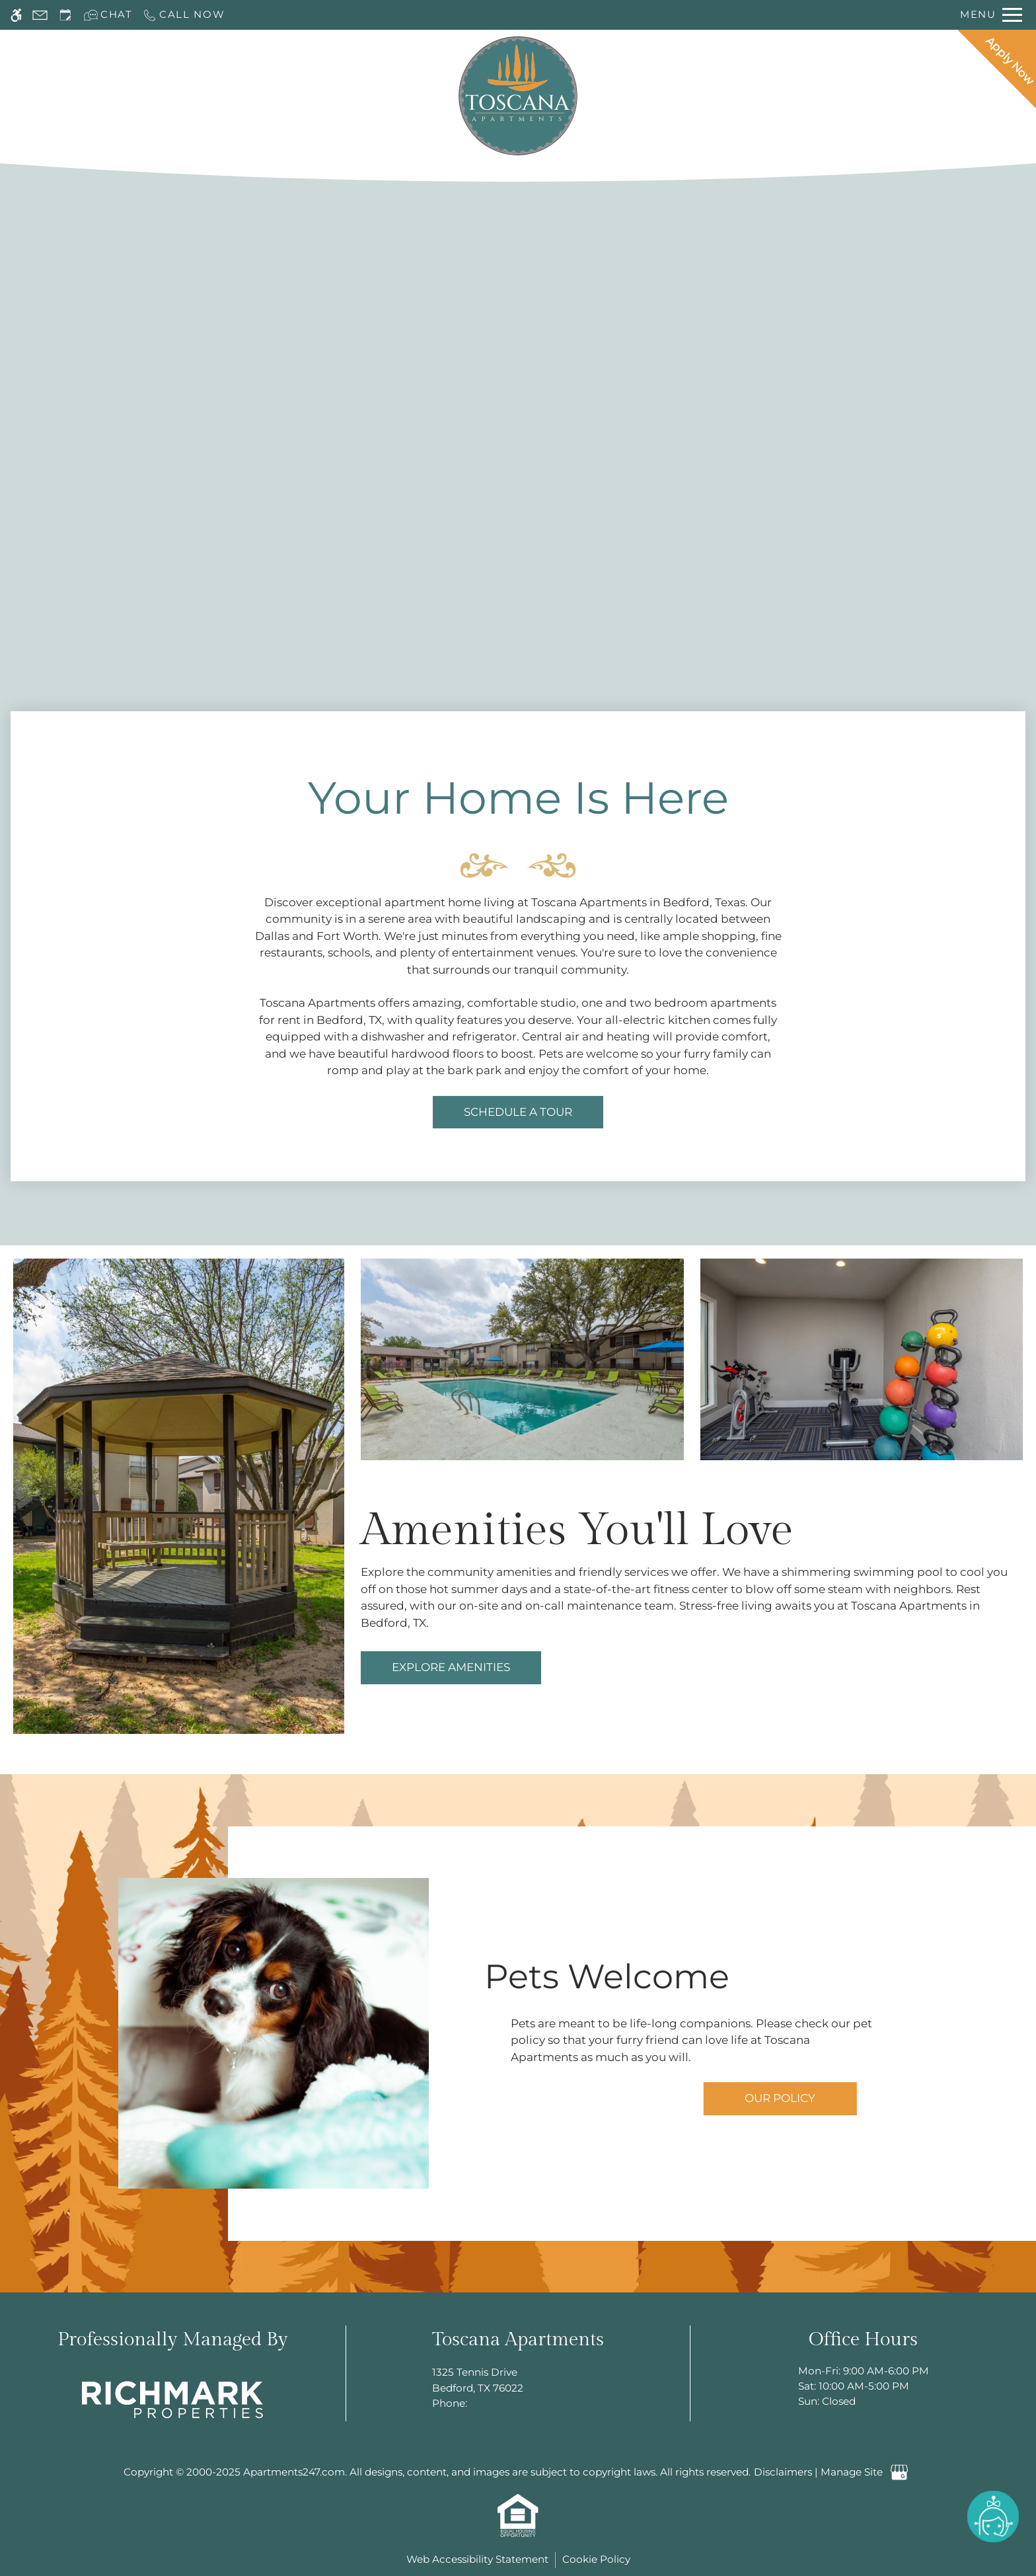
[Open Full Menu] (991, 14)
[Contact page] (40, 14)
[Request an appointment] (65, 14)
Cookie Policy (596, 2559)
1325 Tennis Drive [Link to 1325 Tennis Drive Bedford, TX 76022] (518, 2381)
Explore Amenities (451, 1667)
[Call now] (183, 14)
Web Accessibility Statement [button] (477, 2559)
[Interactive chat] (108, 14)
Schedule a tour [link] (518, 1111)
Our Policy (780, 2098)
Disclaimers (783, 2472)
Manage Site (852, 2472)
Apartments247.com (294, 2472)
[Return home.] (518, 96)
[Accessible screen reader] (16, 14)
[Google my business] (899, 2472)
